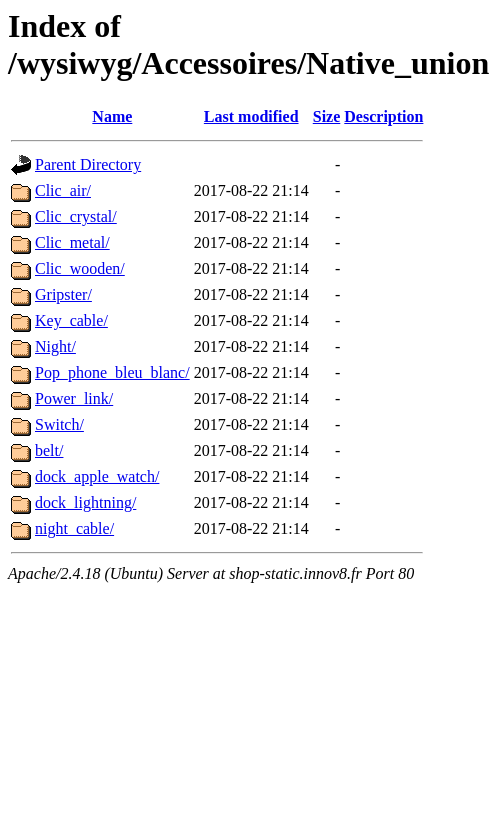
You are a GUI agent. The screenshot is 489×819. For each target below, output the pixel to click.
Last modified (251, 116)
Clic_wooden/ (80, 268)
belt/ (49, 450)
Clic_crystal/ (76, 216)
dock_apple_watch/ (97, 476)
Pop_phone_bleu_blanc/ (112, 372)
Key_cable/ (71, 320)
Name (112, 116)
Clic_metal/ (72, 242)
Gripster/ (63, 294)
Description (383, 116)
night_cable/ (74, 528)
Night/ (55, 346)
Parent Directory (88, 164)
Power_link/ (74, 398)
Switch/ (59, 424)
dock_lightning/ (85, 502)
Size (327, 116)
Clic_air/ (63, 190)
